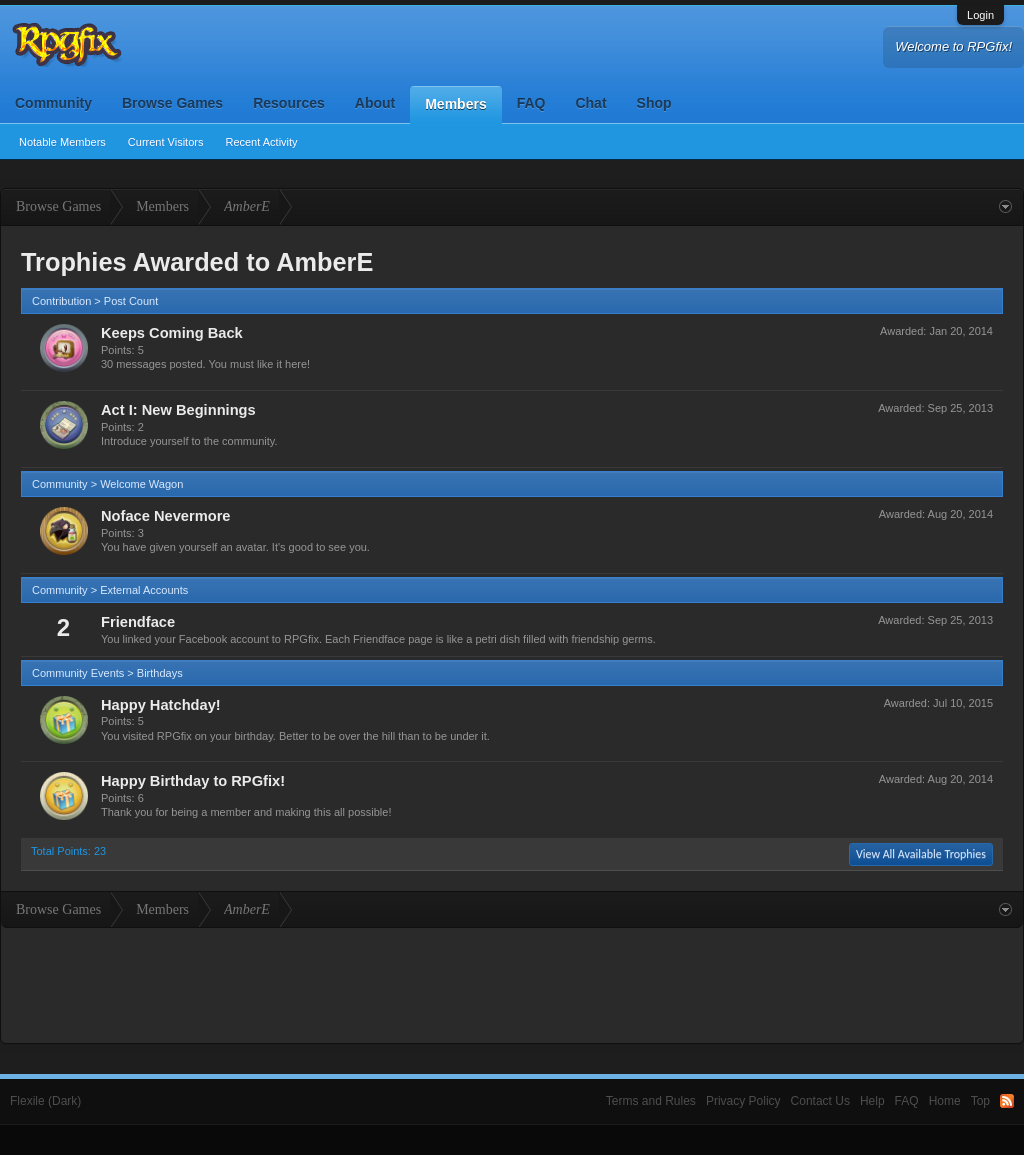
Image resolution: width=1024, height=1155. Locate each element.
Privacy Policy (743, 1101)
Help (872, 1101)
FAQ (531, 103)
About (375, 103)
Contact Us (820, 1101)
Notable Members (62, 142)
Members (455, 104)
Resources (289, 103)
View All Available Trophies (921, 854)
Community (53, 103)
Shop (654, 103)
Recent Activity (261, 142)
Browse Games (172, 103)
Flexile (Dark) (45, 1101)
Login (980, 15)
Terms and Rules (651, 1101)
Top (980, 1101)
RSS (1007, 1101)
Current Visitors (166, 142)
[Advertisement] (512, 983)
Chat (590, 103)
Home (945, 1101)
